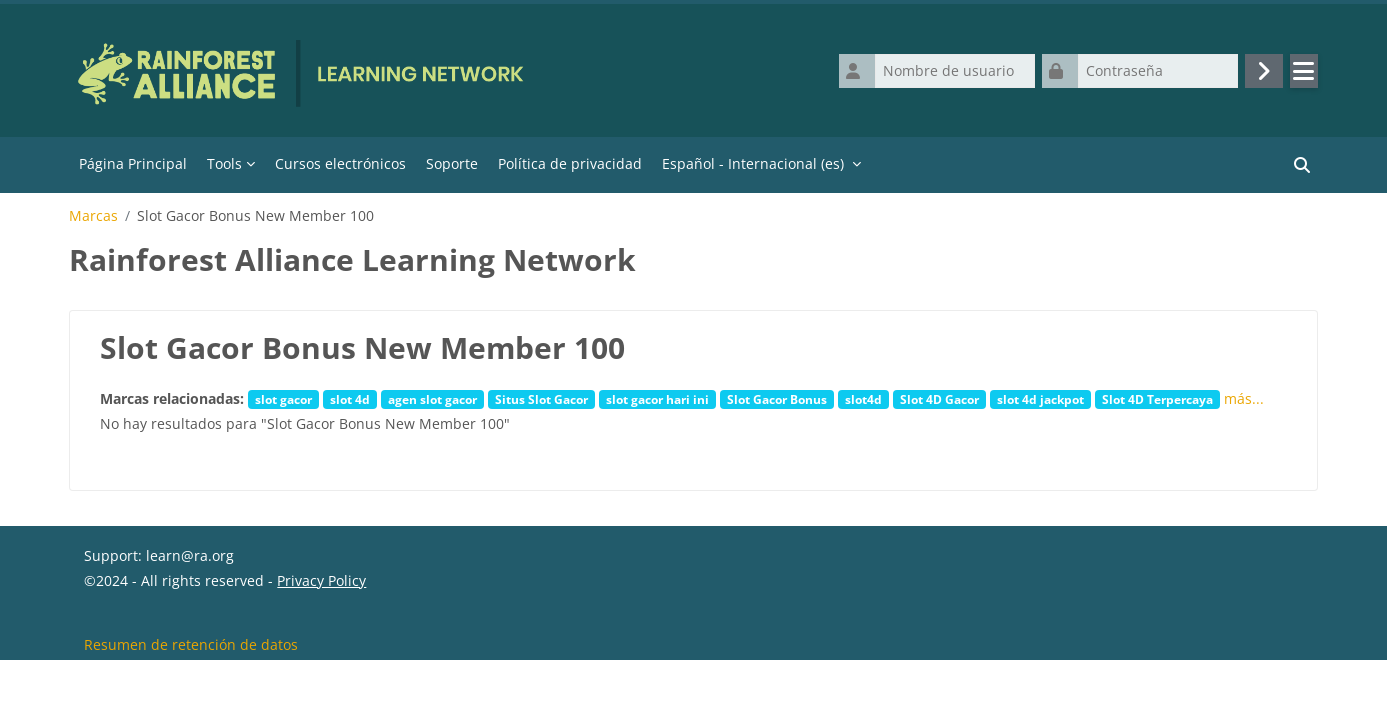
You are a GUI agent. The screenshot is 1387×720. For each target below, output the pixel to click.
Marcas (93, 217)
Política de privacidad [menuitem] (570, 164)
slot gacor (283, 400)
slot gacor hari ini (657, 400)
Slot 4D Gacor (939, 400)
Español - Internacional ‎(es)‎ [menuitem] (753, 164)
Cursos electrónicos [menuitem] (340, 164)
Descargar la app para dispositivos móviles (227, 693)
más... (1244, 399)
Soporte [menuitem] (452, 164)
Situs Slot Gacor (541, 400)
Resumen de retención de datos (191, 668)
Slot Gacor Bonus (777, 400)
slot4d (863, 400)
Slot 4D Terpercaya (1157, 400)
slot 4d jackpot (1040, 400)
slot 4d (350, 400)
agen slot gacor (432, 400)
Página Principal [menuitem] (133, 164)
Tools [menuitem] (224, 164)
